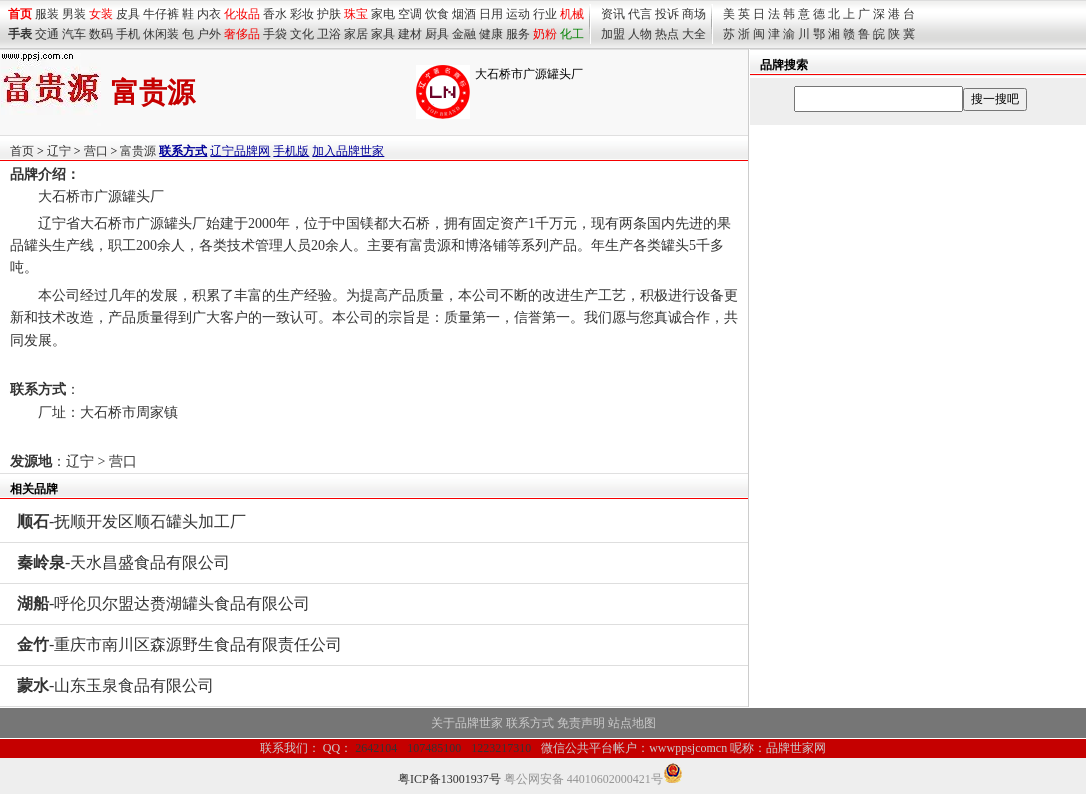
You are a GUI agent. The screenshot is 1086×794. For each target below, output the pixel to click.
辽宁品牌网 (240, 151)
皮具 (128, 14)
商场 (694, 14)
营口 (96, 151)
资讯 (613, 14)
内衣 (209, 14)
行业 (545, 14)
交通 (47, 34)
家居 (356, 34)
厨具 (437, 34)
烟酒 (464, 14)
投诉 (667, 14)
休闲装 (161, 34)
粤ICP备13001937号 (449, 779)
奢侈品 (242, 34)
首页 (22, 151)
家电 (383, 14)
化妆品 (242, 14)
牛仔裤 (161, 14)
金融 (464, 34)
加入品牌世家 (348, 151)
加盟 (613, 34)
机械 (572, 14)
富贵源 (138, 151)
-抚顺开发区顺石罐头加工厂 (131, 521)
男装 (74, 14)
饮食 (437, 14)
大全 (694, 34)
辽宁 (59, 151)
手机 (128, 34)
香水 (275, 14)
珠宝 (356, 14)
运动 (518, 14)
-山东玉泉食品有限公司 (115, 685)
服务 (518, 34)
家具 (383, 34)
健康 (491, 34)
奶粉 (545, 34)
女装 (101, 14)
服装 (47, 14)
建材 (410, 34)
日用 (491, 14)
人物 (640, 34)
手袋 (275, 34)
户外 (209, 34)
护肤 (329, 14)
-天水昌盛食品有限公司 (123, 562)
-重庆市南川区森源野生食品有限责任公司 (179, 644)
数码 (101, 34)
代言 (640, 14)
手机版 (291, 151)
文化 (302, 34)
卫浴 (329, 34)
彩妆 (302, 14)
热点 (667, 34)
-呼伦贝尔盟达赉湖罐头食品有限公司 (163, 603)
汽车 (74, 34)
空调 (410, 14)
